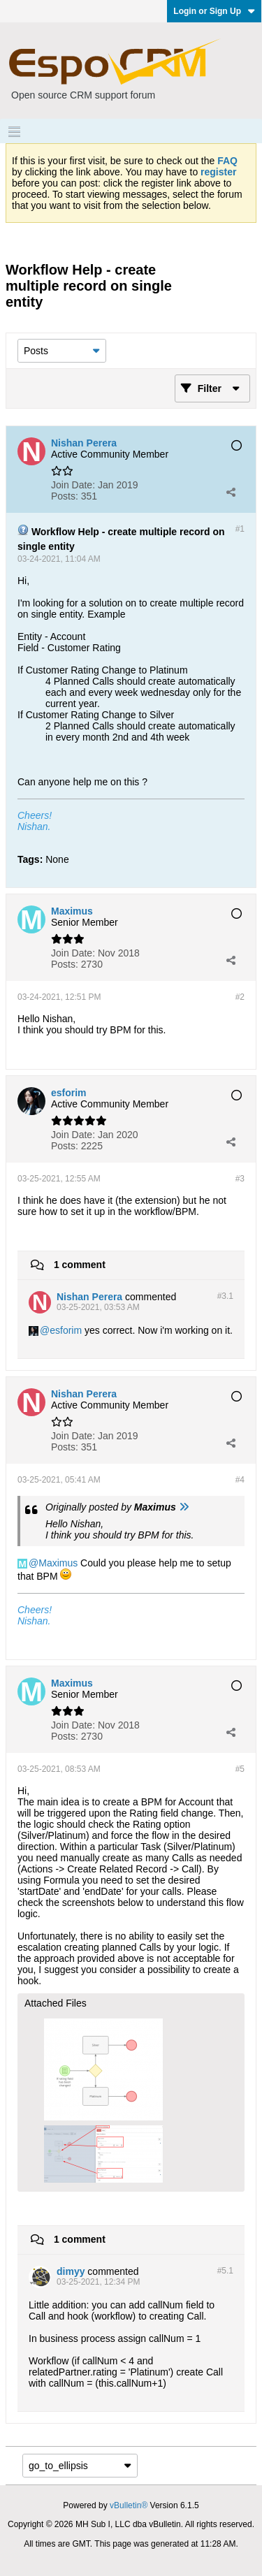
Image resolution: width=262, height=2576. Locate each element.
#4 (240, 1480)
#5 (240, 1769)
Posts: (64, 496)
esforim (66, 1330)
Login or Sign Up (214, 11)
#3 (240, 1179)
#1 (240, 529)
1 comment (79, 1264)
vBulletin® (128, 2505)
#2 (240, 997)
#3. (225, 1296)
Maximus (58, 1563)
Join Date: (73, 484)
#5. (225, 2271)
